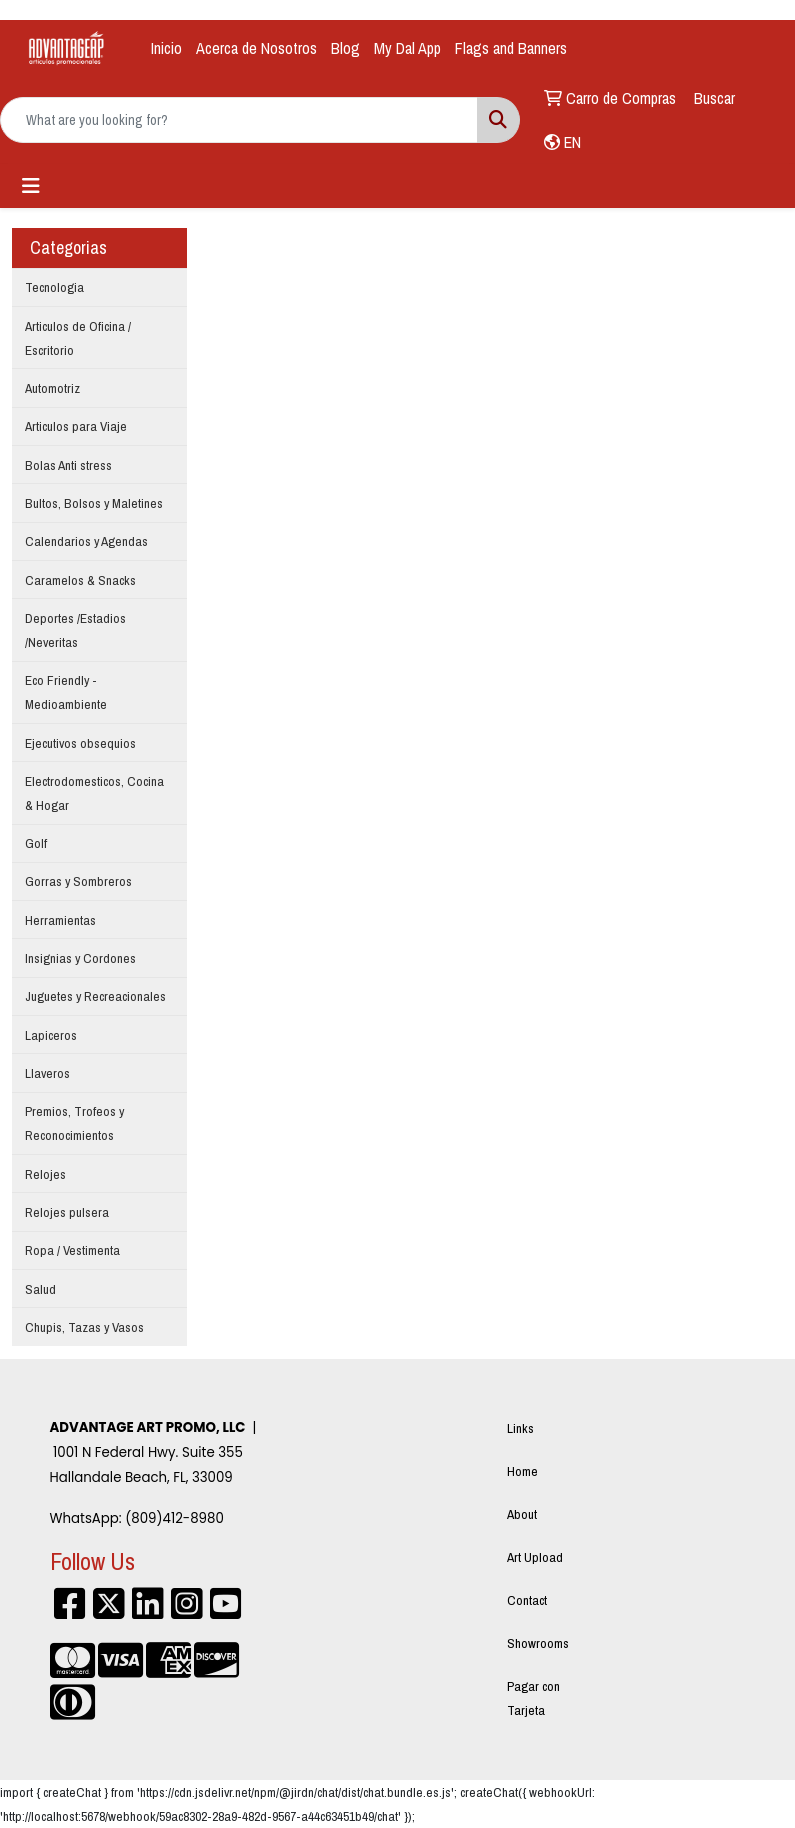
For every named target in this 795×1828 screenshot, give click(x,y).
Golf (36, 843)
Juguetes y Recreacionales (95, 996)
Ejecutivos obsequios (80, 743)
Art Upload (535, 1557)
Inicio (166, 48)
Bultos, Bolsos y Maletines (94, 503)
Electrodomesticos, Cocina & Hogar (94, 793)
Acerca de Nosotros (256, 48)
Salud (40, 1289)
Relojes (45, 1174)
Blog (345, 48)
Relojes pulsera (67, 1212)
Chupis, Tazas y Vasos (84, 1327)
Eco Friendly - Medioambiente (66, 692)
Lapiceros (51, 1035)
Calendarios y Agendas (86, 541)
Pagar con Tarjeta (533, 1698)
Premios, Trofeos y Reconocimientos (74, 1123)
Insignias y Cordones (80, 958)
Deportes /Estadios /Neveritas (75, 630)
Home (522, 1471)
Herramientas (60, 920)
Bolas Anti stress (68, 465)
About (522, 1514)
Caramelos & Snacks (80, 580)
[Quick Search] (239, 120)
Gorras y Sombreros (78, 881)
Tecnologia (54, 287)
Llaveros (47, 1073)
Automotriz (52, 388)
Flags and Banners (511, 48)
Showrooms (538, 1643)
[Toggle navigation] (31, 186)
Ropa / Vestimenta (72, 1250)
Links (520, 1428)
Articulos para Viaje (76, 426)
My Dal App (407, 48)
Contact (527, 1600)
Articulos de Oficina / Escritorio (78, 338)
